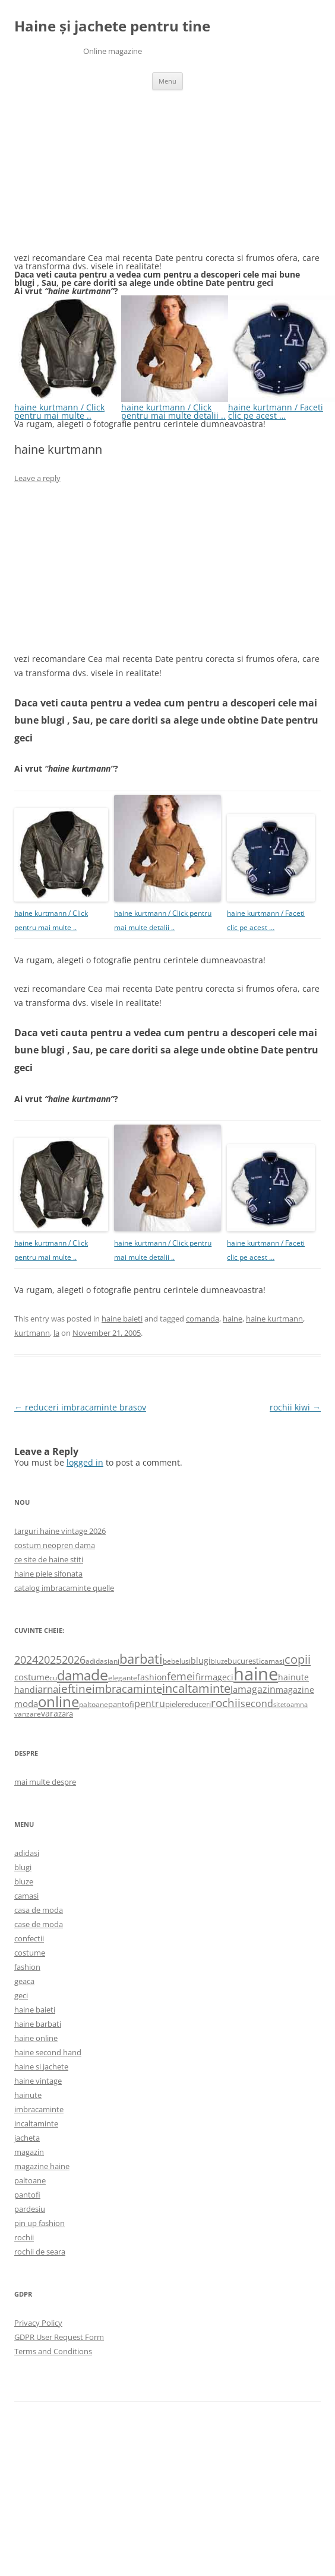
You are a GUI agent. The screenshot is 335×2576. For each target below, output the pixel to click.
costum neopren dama (54, 1545)
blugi (22, 1867)
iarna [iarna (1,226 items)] (46, 1689)
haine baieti (122, 1318)
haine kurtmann (274, 1318)
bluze (23, 1881)
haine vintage (38, 2080)
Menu (167, 81)
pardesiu (29, 2209)
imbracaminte (39, 2109)
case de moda (38, 1924)
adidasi (26, 1853)
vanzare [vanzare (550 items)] (27, 1714)
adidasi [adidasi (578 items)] (97, 1661)
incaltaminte (36, 2123)
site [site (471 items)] (278, 1704)
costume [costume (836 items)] (31, 1677)
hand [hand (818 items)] (24, 1689)
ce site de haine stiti (48, 1559)
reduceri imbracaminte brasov (80, 1407)
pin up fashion (39, 2223)
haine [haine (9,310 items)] (255, 1674)
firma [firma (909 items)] (206, 1677)
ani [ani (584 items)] (114, 1661)
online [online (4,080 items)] (58, 1701)
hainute (28, 2095)
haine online (36, 2038)
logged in (85, 1462)
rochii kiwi (295, 1407)
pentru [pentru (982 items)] (149, 1703)
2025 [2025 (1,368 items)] (50, 1659)
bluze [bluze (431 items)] (219, 1661)
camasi (26, 1895)
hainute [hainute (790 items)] (293, 1677)
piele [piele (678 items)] (173, 1704)
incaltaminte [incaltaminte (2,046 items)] (196, 1688)
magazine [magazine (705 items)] (295, 1689)
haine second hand (47, 2052)
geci (21, 1995)
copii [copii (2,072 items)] (298, 1659)
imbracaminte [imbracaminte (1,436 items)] (127, 1689)
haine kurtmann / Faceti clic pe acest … (281, 407)
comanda (202, 1318)
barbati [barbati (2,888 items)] (141, 1658)
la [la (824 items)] (234, 1689)
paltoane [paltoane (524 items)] (93, 1704)
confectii (29, 1938)
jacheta (27, 2137)
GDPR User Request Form (59, 2337)
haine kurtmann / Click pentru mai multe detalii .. (174, 407)
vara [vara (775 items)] (49, 1713)
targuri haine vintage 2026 (60, 1531)
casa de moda (38, 1910)
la (56, 1332)
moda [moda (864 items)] (26, 1703)
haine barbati (37, 2023)
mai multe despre (45, 1781)
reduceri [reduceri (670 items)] (196, 1704)
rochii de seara (39, 2251)
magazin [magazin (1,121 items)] (257, 1689)
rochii (24, 2237)
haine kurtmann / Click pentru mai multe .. (67, 407)
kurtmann (32, 1332)
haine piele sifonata (48, 1573)
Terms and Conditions (53, 2351)
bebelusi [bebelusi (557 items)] (177, 1661)
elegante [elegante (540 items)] (122, 1677)
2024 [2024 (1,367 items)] (26, 1659)
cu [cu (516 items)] (53, 1677)
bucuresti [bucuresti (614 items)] (244, 1660)
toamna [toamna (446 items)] (296, 1704)
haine (232, 1318)
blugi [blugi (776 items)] (201, 1660)
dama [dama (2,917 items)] (74, 1675)
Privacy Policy (38, 2322)
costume (29, 1952)
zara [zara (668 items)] (65, 1713)
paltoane (30, 2180)
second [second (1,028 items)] (257, 1703)
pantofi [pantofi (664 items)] (121, 1704)
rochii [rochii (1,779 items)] (226, 1703)
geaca (24, 1981)
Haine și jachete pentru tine (112, 26)
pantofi (27, 2194)
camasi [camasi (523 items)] (273, 1661)
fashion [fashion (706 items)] (152, 1677)
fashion (27, 1967)
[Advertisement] (103, 178)
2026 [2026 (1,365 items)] (74, 1659)
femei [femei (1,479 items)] (181, 1676)
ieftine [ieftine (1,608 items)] (75, 1688)
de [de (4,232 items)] (99, 1675)
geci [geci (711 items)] (225, 1677)
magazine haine (41, 2166)
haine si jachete (41, 2066)
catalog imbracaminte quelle (64, 1587)
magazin (29, 2152)
